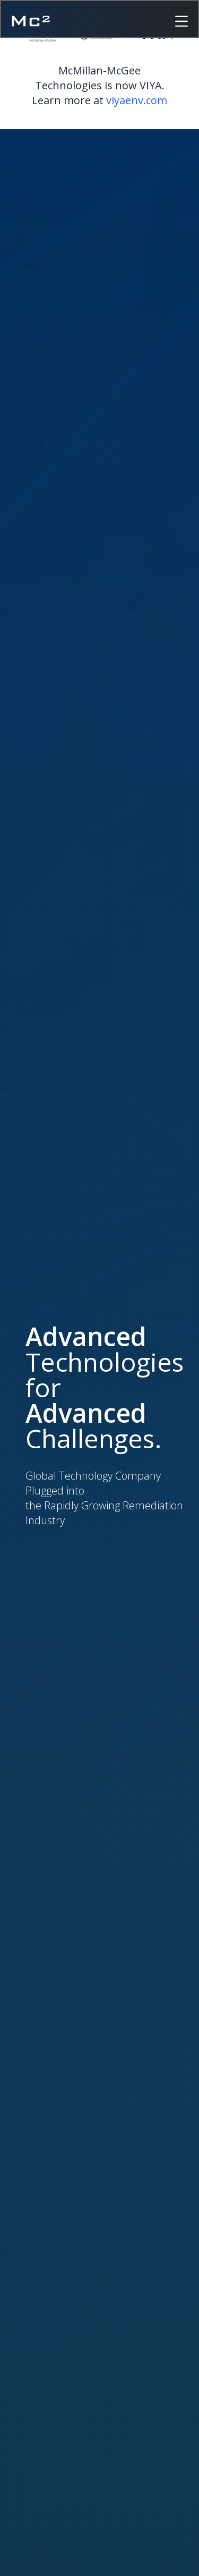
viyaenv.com (136, 100)
